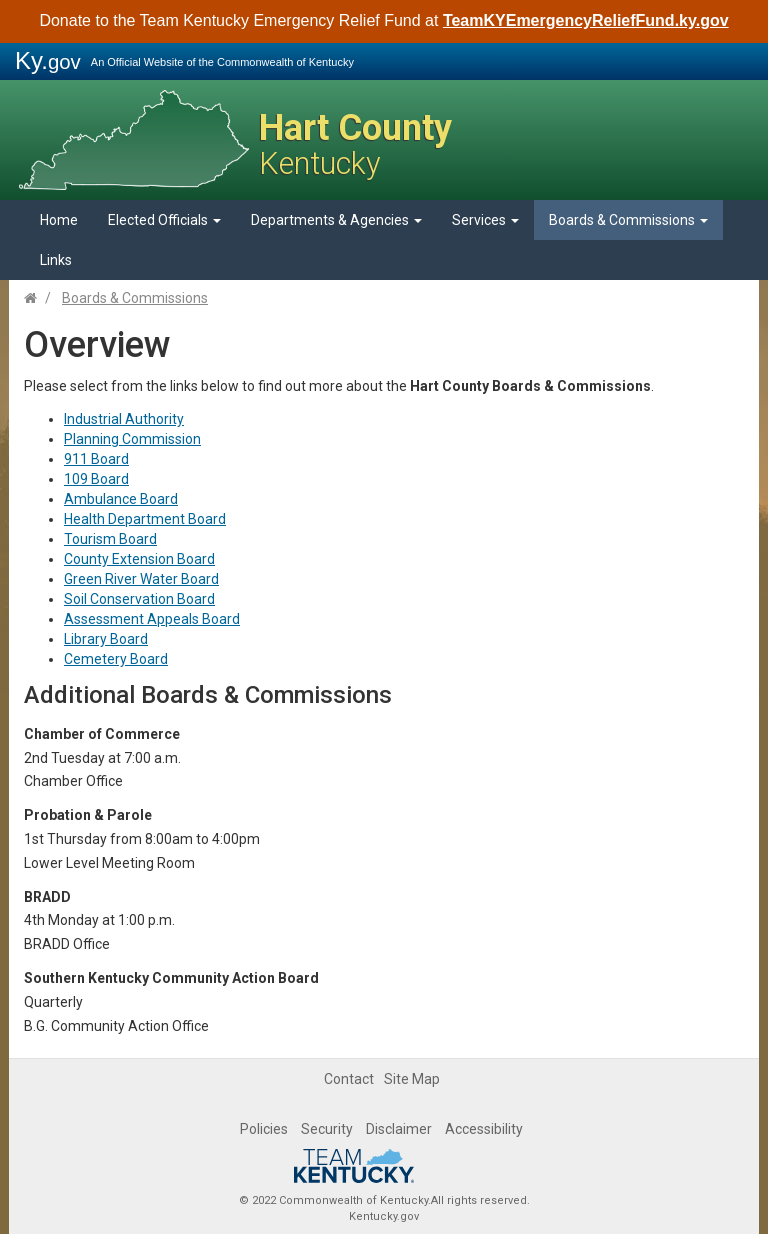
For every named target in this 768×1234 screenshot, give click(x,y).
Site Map (412, 1079)
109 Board (96, 479)
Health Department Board (145, 519)
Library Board (106, 639)
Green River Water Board (141, 579)
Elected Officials (164, 220)
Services (485, 220)
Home (59, 220)
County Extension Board (139, 559)
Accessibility (484, 1129)
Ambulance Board (121, 499)
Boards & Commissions (628, 220)
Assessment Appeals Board (152, 619)
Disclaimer (399, 1129)
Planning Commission (132, 439)
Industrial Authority (124, 419)
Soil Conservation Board (139, 599)
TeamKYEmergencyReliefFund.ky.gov (586, 20)
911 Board (96, 459)
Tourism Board (110, 539)
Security (327, 1129)
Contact (349, 1079)
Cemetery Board (116, 659)
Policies (264, 1129)
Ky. (48, 60)
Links (56, 260)
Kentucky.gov (384, 1216)
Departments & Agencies (336, 220)
